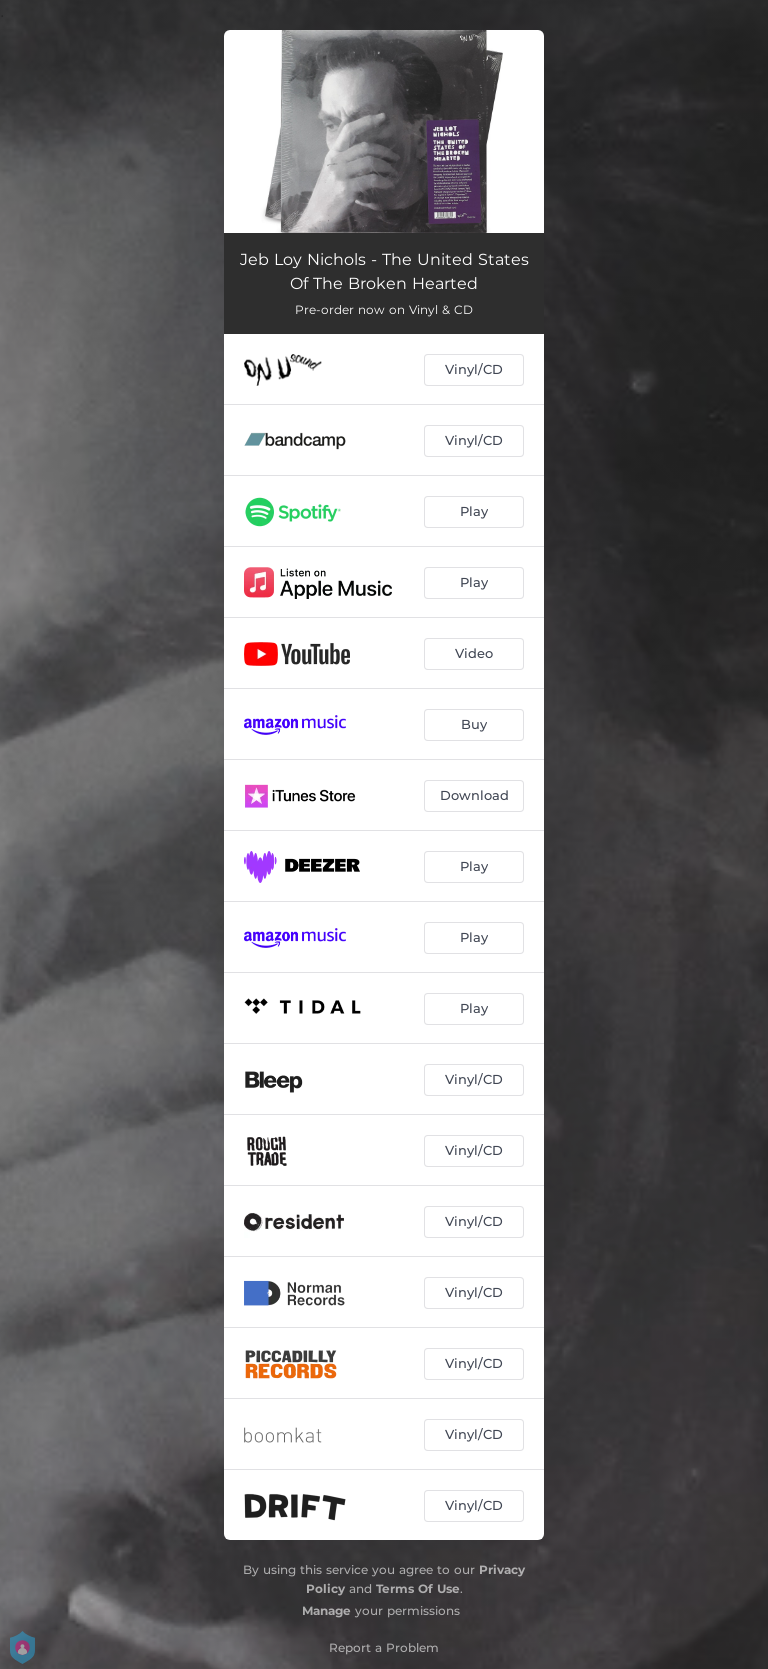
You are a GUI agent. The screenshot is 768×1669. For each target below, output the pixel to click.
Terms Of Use (418, 1588)
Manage (326, 1610)
